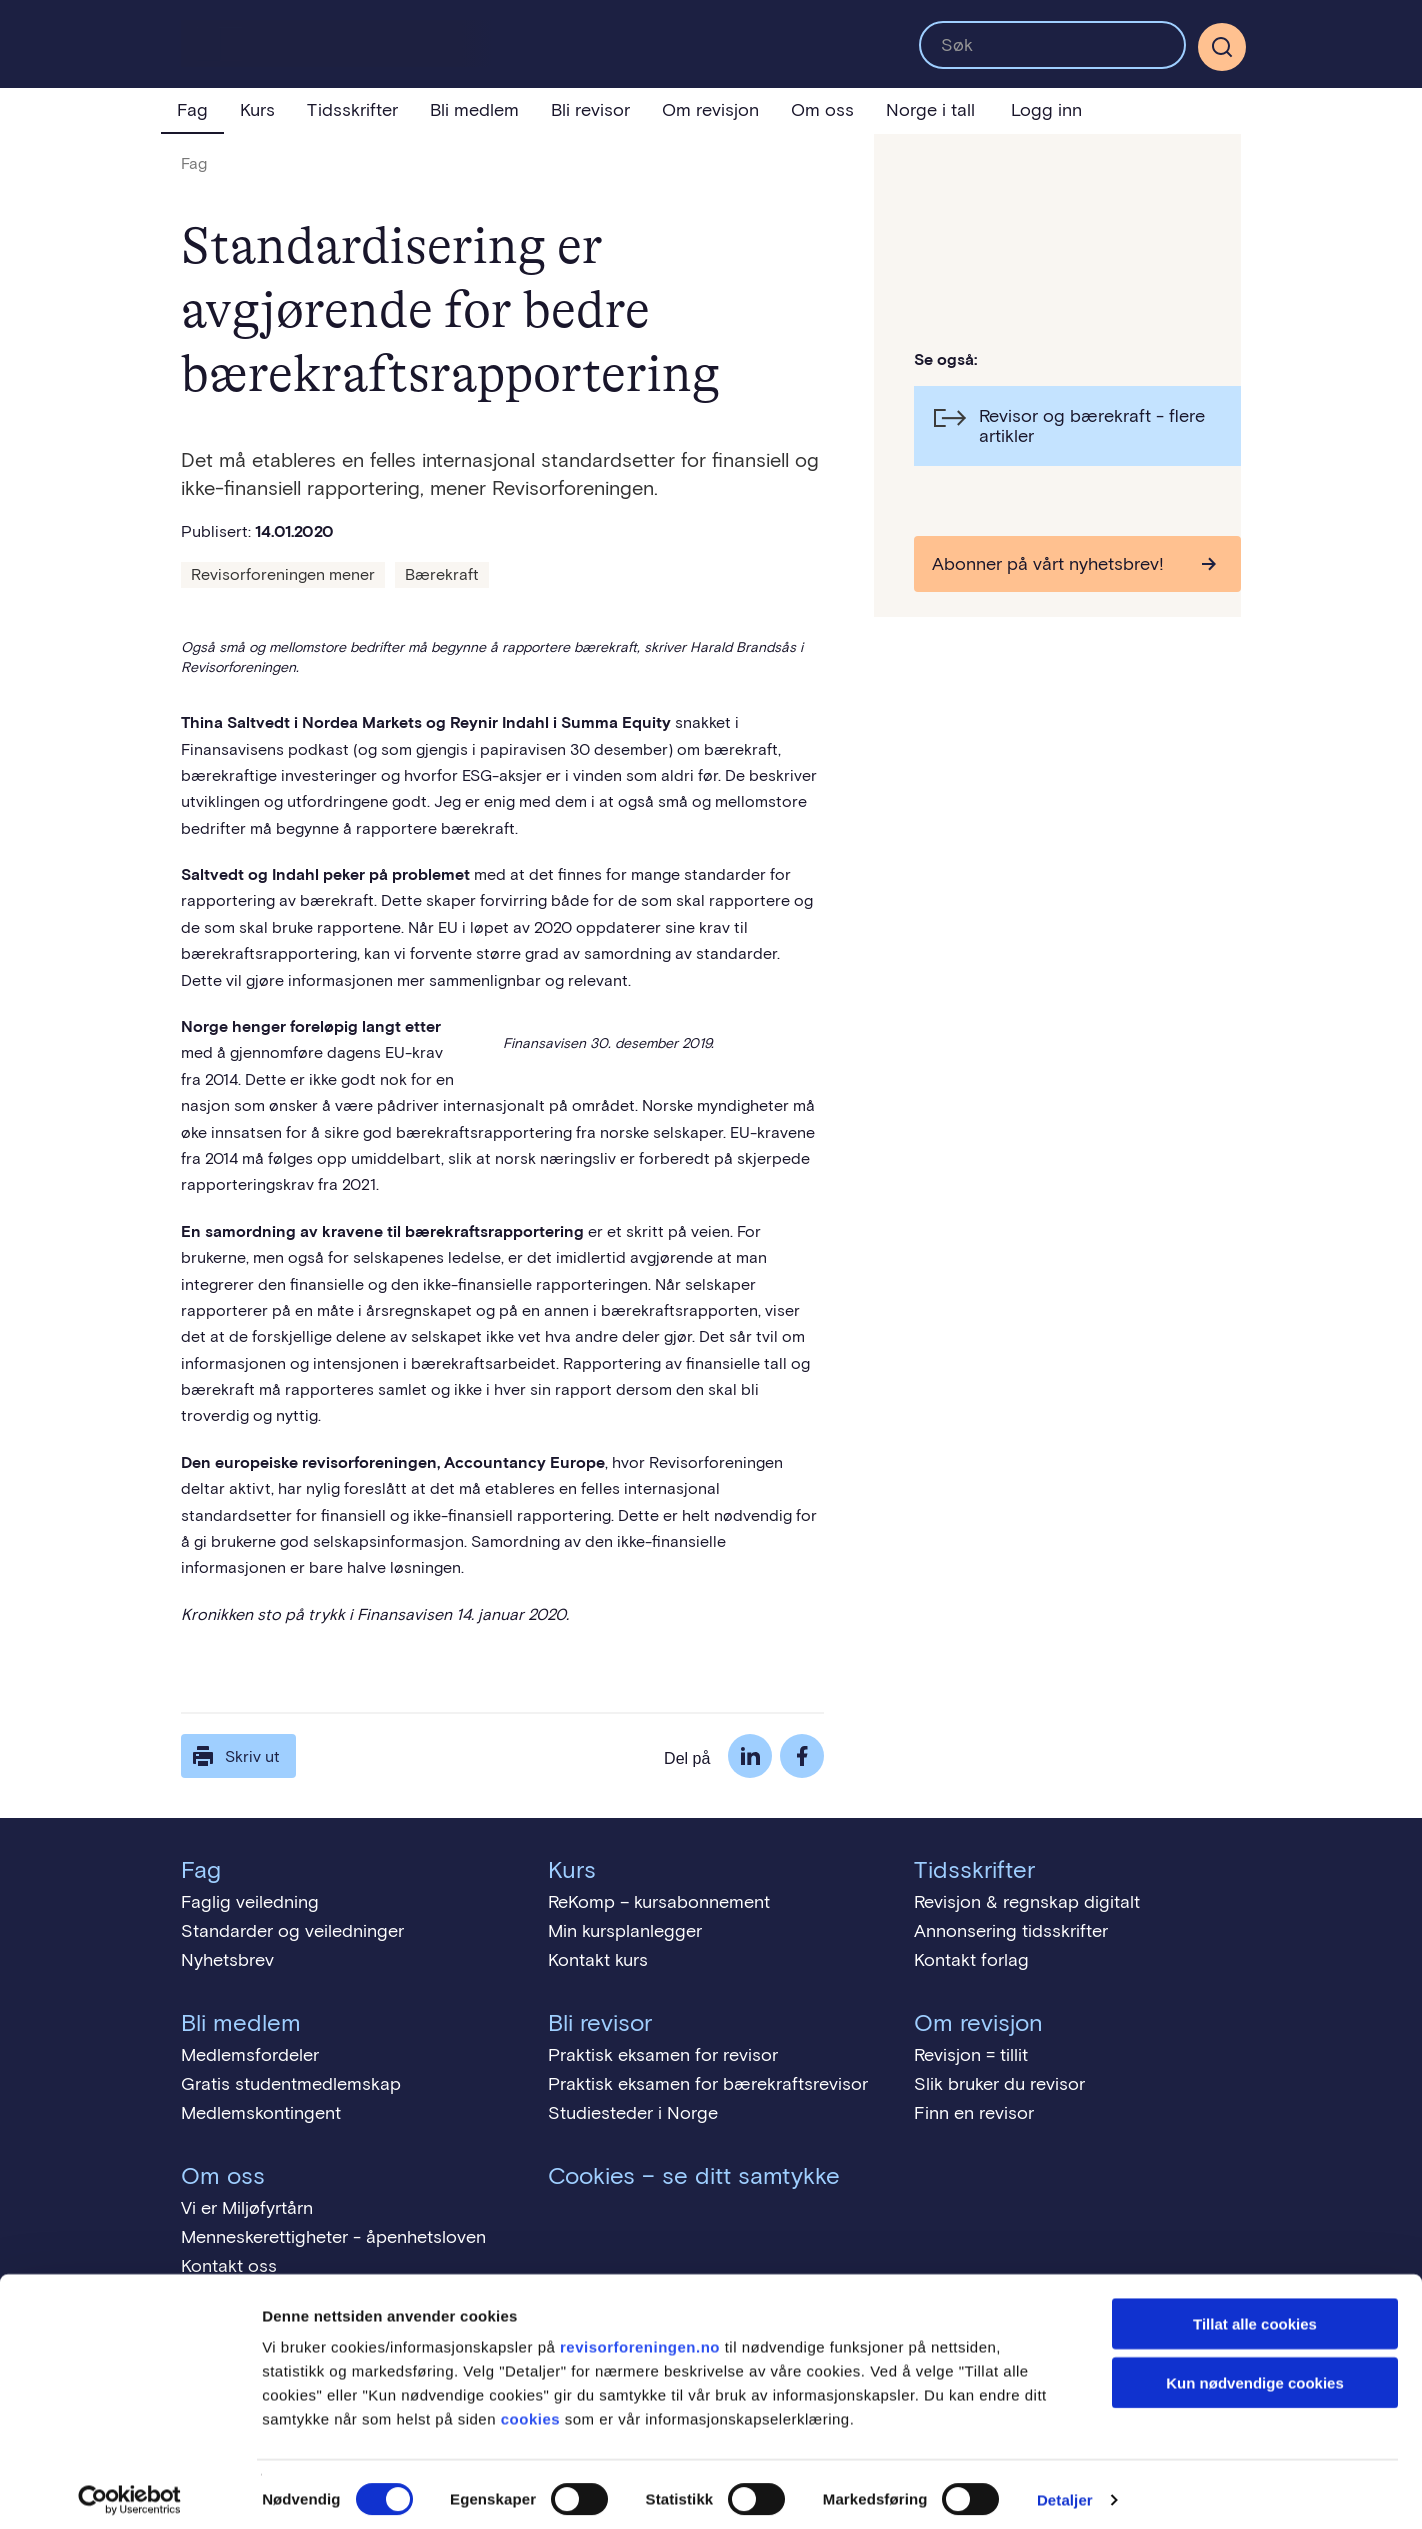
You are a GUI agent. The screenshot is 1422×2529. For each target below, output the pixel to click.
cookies (530, 2408)
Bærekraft (442, 574)
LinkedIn (750, 1756)
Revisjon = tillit (971, 2055)
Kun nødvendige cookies (1255, 2372)
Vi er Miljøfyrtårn (247, 2208)
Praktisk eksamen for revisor (663, 2055)
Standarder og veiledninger (292, 1931)
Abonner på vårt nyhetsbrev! (1048, 564)
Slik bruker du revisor (999, 2084)
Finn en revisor (974, 2113)
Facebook (802, 1756)
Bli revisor (590, 110)
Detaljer (1065, 2489)
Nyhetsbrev (227, 1960)
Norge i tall (930, 110)
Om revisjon (710, 110)
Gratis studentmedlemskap (291, 2084)
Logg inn (1046, 110)
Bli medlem (474, 110)
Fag (192, 110)
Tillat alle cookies (1255, 2313)
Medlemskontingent (261, 2113)
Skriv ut (234, 1756)
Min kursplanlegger (625, 1931)
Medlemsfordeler (250, 2055)
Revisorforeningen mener (283, 574)
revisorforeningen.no (640, 2336)
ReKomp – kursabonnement (659, 1902)
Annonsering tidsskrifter (1011, 1931)
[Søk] (1222, 47)
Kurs (257, 110)
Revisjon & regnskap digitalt (1027, 1902)
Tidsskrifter (352, 110)
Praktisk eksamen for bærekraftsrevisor (708, 2084)
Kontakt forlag (971, 1960)
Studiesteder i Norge (633, 2113)
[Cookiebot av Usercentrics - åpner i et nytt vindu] (129, 2490)
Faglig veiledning (250, 1902)
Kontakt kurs (598, 1960)
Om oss (822, 110)
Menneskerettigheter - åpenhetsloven (333, 2237)
